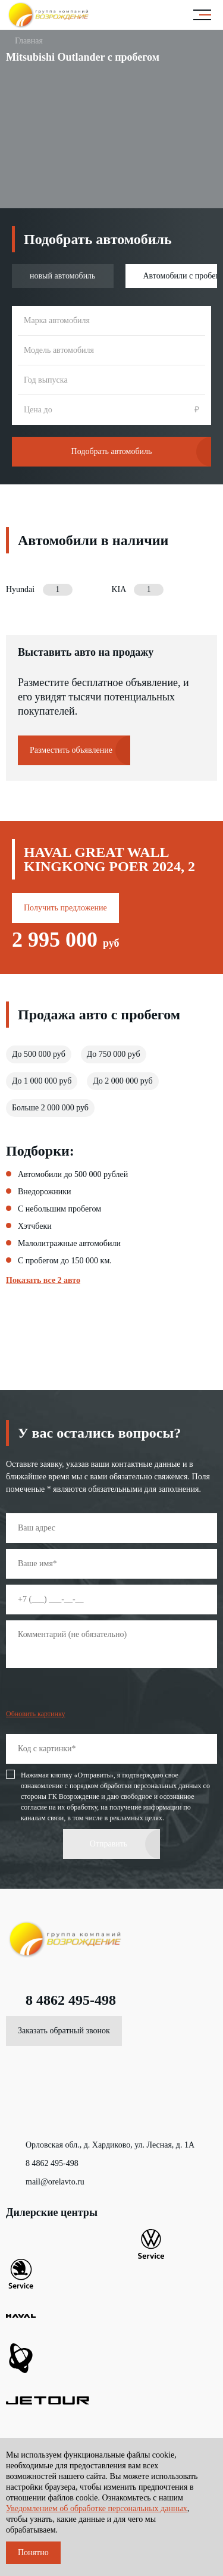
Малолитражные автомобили (69, 1244)
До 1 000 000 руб (41, 1080)
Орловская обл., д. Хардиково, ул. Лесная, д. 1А (100, 2145)
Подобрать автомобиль (111, 451)
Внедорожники (44, 1192)
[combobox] (111, 321)
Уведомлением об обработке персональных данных (96, 2508)
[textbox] (111, 321)
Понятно (33, 2552)
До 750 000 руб (113, 1054)
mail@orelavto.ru (45, 2182)
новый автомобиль (63, 275)
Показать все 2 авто (43, 1280)
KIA (138, 590)
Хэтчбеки (35, 1226)
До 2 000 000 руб (122, 1080)
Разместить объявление (71, 750)
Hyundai (39, 590)
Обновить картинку (35, 1714)
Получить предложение (65, 907)
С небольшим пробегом (59, 1209)
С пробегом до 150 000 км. (65, 1261)
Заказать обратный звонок (64, 2030)
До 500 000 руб (38, 1054)
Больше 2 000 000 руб (50, 1107)
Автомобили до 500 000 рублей (73, 1174)
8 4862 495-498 (61, 2000)
